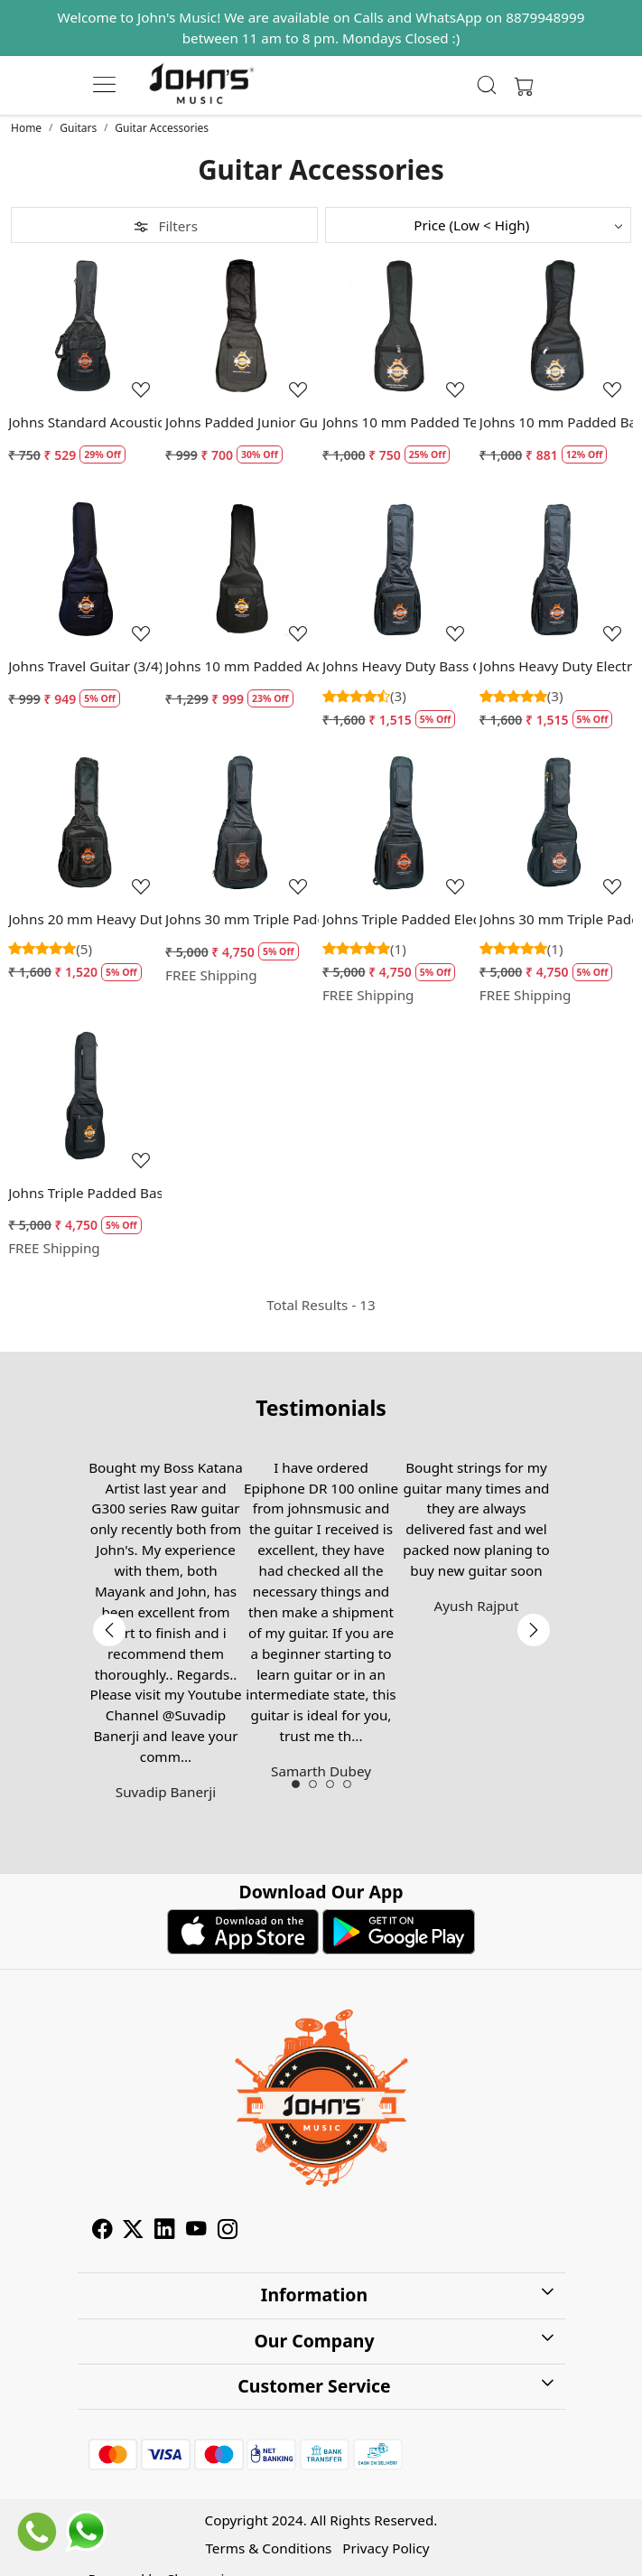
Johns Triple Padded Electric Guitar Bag (399, 919)
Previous (109, 1630)
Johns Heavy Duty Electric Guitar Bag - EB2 (556, 666)
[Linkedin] (165, 2230)
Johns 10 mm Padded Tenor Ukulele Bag (399, 422)
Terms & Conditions (268, 2548)
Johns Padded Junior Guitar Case (242, 422)
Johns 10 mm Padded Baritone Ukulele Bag (556, 422)
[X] (133, 2230)
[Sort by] (478, 225)
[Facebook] (102, 2230)
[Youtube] (196, 2230)
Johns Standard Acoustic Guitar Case (85, 422)
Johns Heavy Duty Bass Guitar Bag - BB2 (399, 666)
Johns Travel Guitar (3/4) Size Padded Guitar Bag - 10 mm (85, 666)
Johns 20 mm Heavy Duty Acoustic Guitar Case (85, 919)
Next (533, 1630)
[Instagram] (228, 2230)
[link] (487, 85)
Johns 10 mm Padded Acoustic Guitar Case (242, 666)
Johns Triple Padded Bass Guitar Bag (85, 1193)
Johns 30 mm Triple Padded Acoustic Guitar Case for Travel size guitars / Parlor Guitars (556, 919)
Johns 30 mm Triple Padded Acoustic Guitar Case (242, 919)
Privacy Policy (385, 2548)
